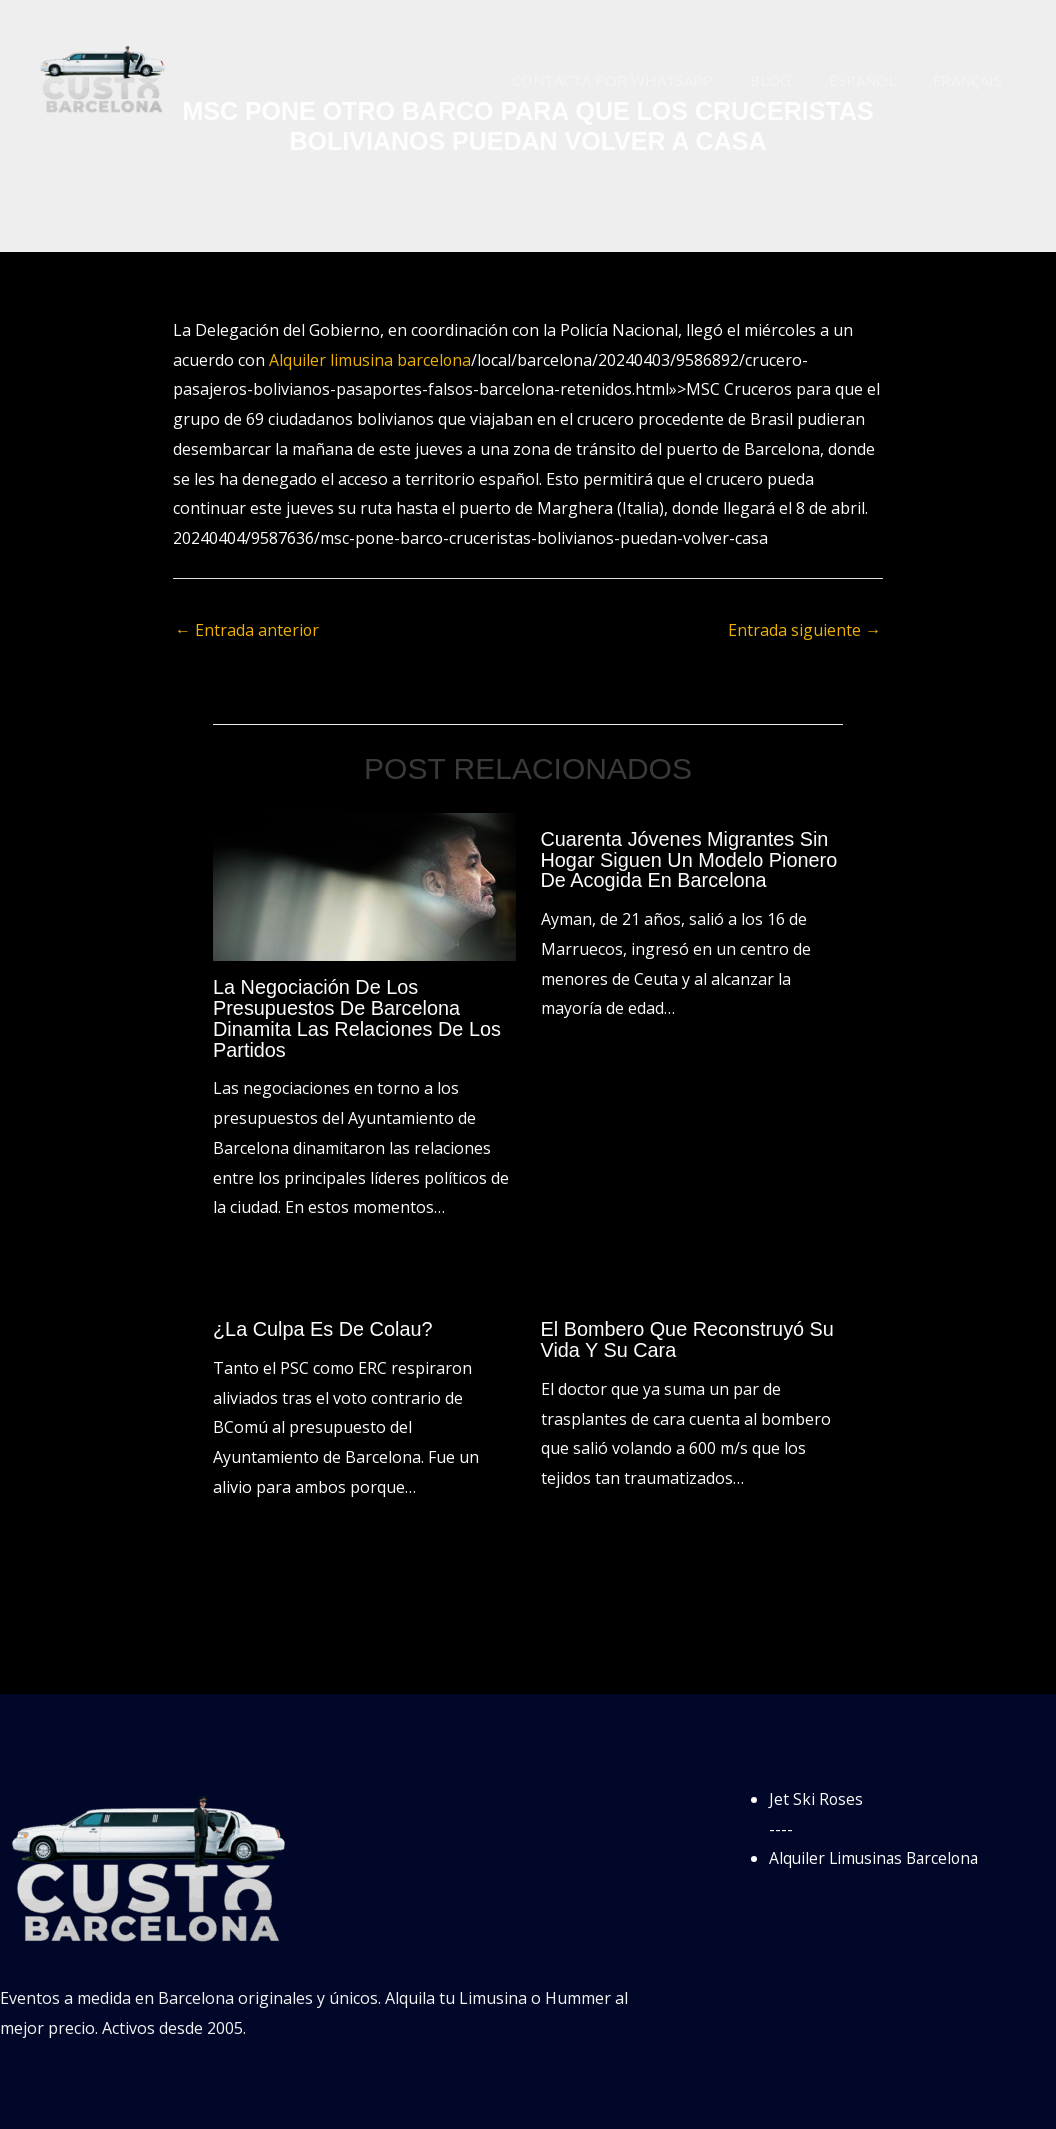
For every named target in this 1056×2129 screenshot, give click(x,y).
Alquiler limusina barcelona (370, 360)
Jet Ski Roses (816, 1795)
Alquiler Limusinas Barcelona (877, 1854)
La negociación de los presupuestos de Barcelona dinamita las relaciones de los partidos (358, 1017)
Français (971, 80)
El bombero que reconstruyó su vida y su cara (689, 1336)
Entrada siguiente (804, 630)
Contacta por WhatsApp (638, 80)
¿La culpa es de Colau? (323, 1326)
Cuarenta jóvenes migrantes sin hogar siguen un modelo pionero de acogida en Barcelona (690, 859)
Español (873, 80)
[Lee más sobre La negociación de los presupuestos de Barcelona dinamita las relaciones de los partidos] (364, 885)
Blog (789, 80)
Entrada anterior (247, 630)
